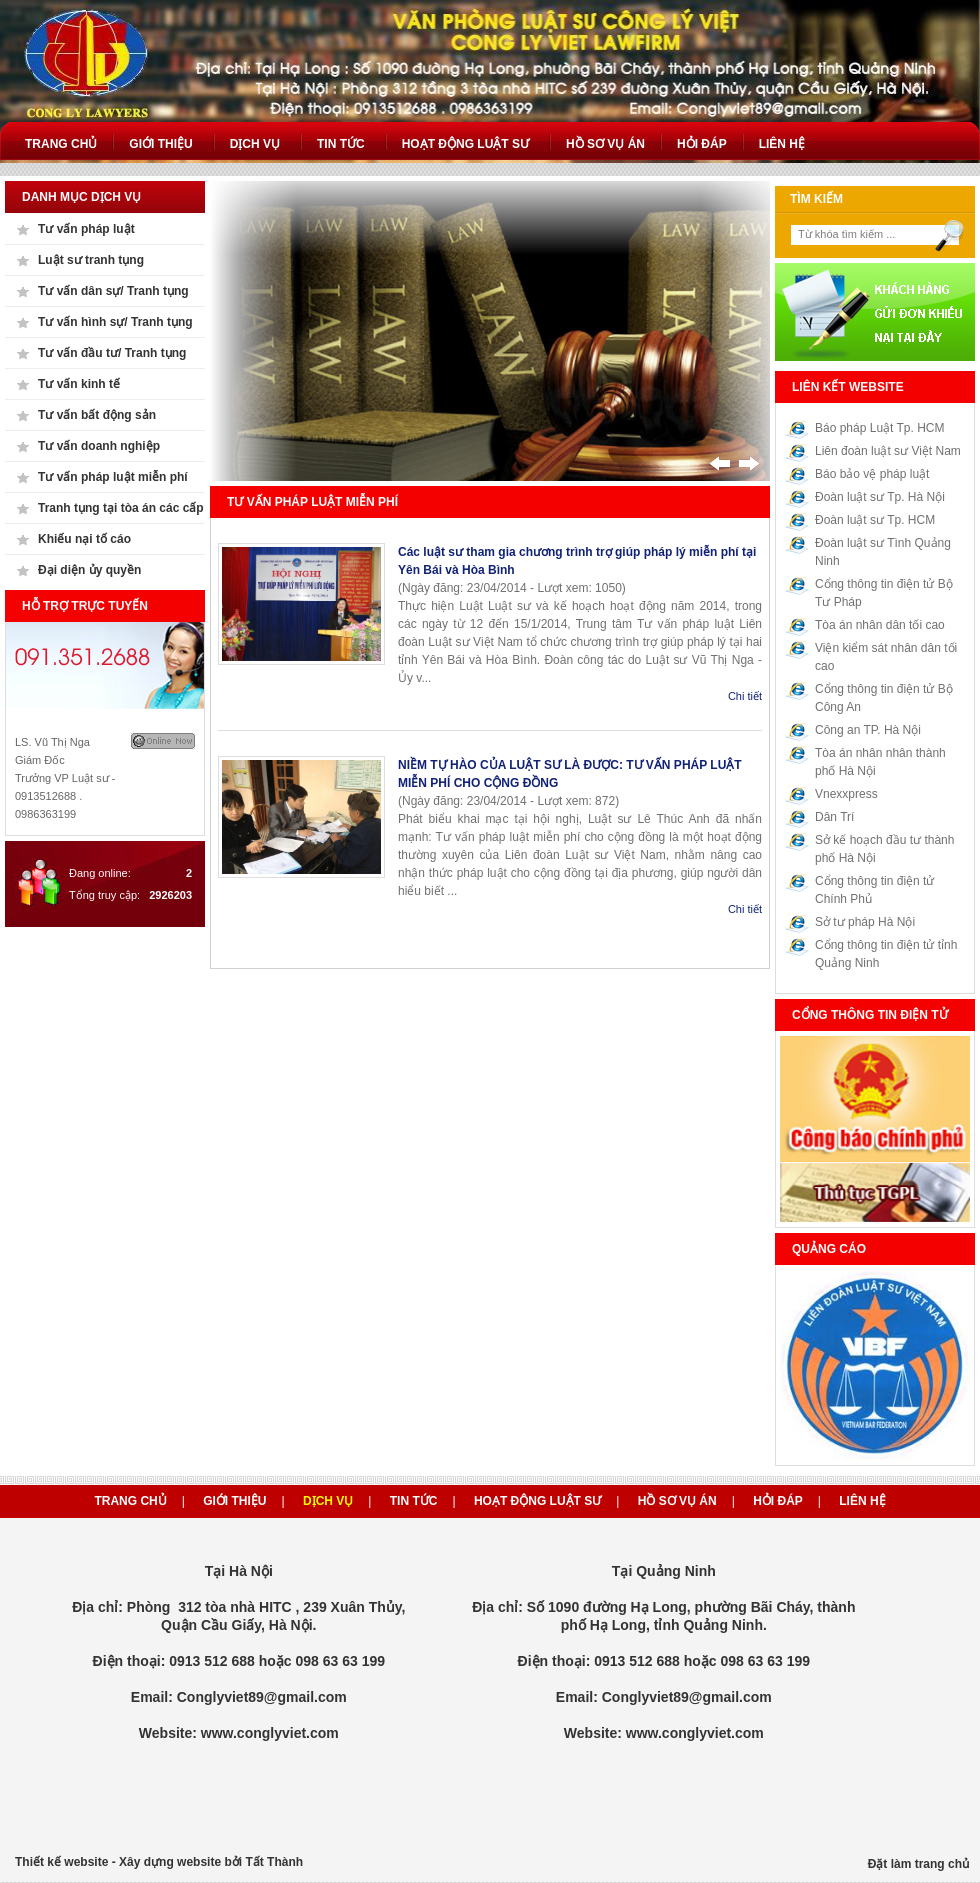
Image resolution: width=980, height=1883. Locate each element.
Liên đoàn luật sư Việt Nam (888, 451)
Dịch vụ (328, 1501)
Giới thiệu (234, 1501)
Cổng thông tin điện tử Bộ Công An (884, 698)
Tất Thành (274, 1862)
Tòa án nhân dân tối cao (880, 625)
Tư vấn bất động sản (97, 415)
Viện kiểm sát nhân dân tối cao (886, 657)
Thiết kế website (61, 1862)
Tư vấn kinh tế (79, 384)
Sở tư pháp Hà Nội (865, 922)
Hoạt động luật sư (537, 1501)
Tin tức (414, 1501)
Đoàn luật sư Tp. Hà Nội (880, 497)
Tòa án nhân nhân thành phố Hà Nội (880, 762)
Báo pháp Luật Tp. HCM (880, 428)
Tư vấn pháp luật (86, 229)
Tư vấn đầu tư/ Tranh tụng (112, 353)
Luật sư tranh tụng (91, 260)
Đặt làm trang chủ (918, 1864)
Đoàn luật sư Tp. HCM (875, 520)
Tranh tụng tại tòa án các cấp (121, 508)
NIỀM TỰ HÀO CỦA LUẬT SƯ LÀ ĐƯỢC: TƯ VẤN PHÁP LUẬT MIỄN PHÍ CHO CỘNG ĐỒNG (570, 774)
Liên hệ (862, 1501)
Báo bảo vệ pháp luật (872, 474)
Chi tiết (745, 696)
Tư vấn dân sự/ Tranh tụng (113, 291)
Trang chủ (130, 1501)
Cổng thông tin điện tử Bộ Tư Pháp (884, 593)
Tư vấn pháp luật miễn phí (113, 477)
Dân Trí (834, 817)
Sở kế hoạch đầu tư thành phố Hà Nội (884, 849)
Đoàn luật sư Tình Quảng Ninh (883, 552)
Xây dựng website (170, 1862)
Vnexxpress (846, 794)
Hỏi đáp (778, 1501)
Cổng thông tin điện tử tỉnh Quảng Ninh (886, 954)
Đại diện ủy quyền (89, 570)
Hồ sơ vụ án (677, 1501)
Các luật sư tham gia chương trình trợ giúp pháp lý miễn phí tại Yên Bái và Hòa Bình (577, 561)
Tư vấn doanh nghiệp (99, 446)
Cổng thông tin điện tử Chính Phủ (874, 890)
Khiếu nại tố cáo (84, 539)
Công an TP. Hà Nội (868, 730)
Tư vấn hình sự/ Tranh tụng (115, 322)
